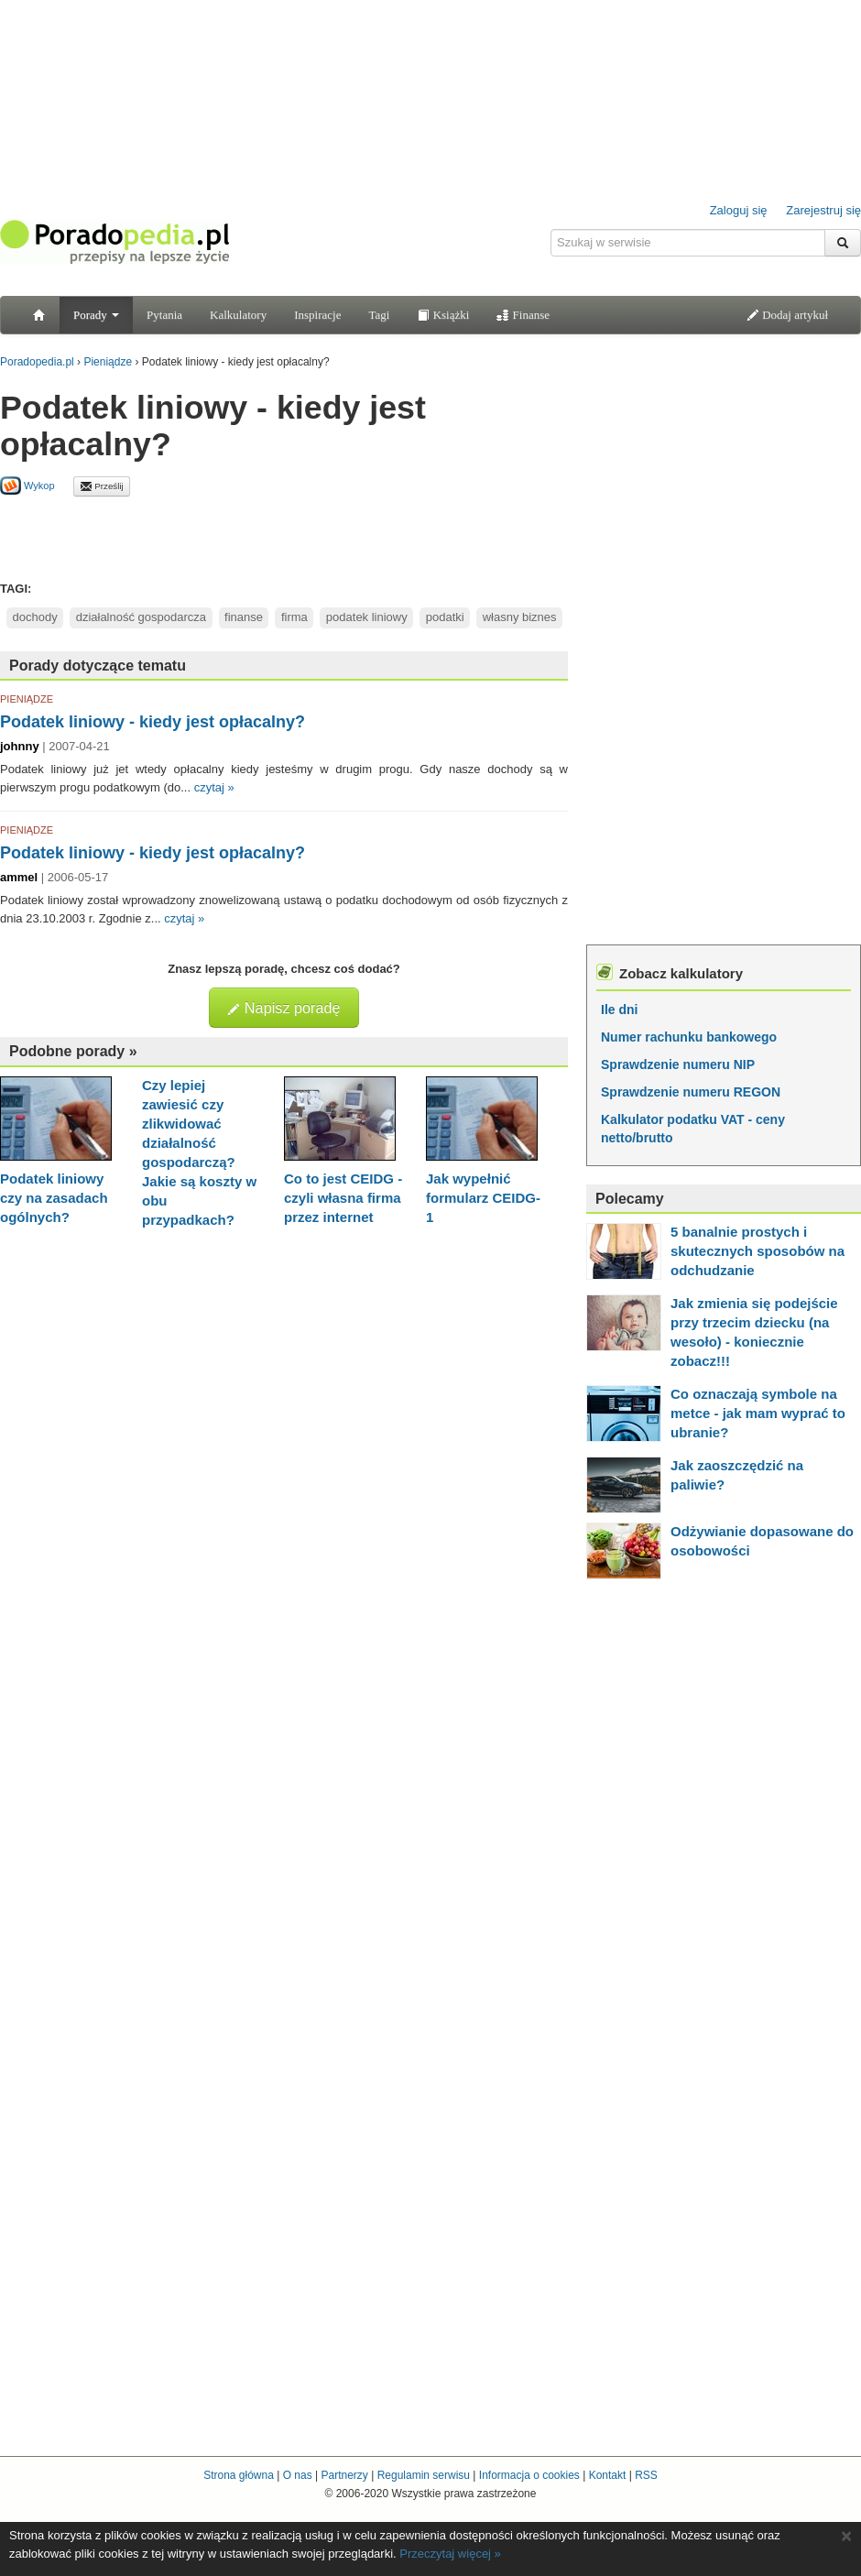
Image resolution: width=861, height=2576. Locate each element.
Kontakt (608, 2475)
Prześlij (102, 486)
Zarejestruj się (823, 210)
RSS (646, 2475)
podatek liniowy (367, 617)
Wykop (27, 485)
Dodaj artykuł (787, 315)
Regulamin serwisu (423, 2475)
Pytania (164, 315)
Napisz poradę (283, 1007)
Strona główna (238, 2475)
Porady (96, 315)
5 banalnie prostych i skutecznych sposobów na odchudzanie (757, 1251)
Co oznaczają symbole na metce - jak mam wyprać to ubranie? (757, 1413)
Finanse (523, 315)
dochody (35, 617)
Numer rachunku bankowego (689, 1037)
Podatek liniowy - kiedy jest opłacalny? (152, 722)
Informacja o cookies (529, 2475)
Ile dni (619, 1009)
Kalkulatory (238, 315)
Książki (443, 315)
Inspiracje (317, 315)
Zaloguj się (739, 210)
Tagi (378, 315)
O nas (297, 2475)
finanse (243, 617)
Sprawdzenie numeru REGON (690, 1092)
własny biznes (520, 617)
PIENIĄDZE (26, 698)
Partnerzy (344, 2475)
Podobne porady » (73, 1051)
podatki (445, 617)
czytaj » (214, 787)
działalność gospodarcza (141, 617)
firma (294, 617)
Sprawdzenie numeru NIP (678, 1064)
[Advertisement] (284, 537)
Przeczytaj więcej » (450, 2553)
